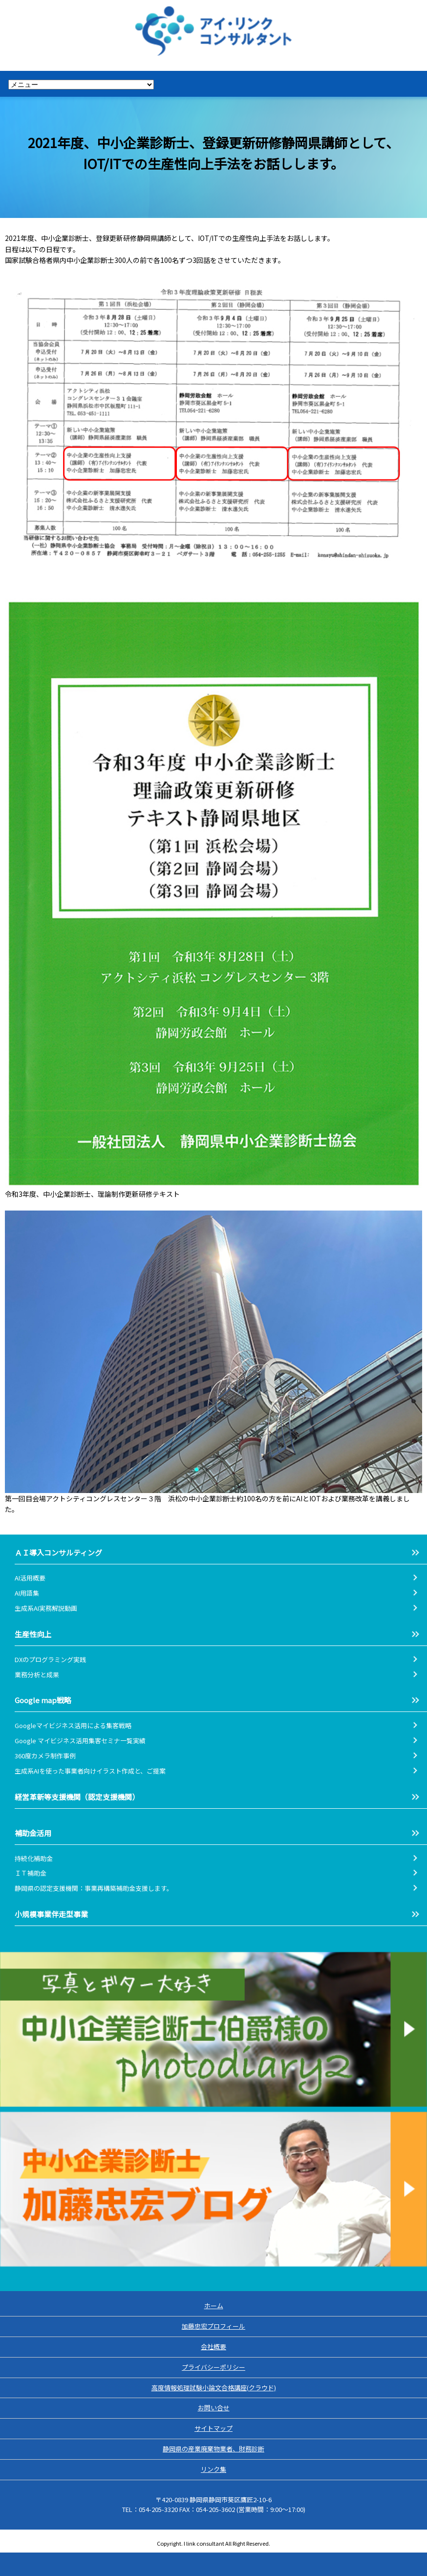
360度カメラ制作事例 (45, 1755)
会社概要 (213, 2346)
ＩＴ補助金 (30, 1873)
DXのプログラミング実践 (50, 1659)
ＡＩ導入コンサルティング (58, 1552)
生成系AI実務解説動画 (46, 1608)
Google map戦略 (43, 1700)
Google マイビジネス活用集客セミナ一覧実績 (80, 1740)
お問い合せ (214, 2407)
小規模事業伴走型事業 (51, 1914)
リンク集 (213, 2469)
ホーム (213, 2305)
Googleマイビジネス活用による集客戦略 (73, 1725)
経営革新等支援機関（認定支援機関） (77, 1797)
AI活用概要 (30, 1577)
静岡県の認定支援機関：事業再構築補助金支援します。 (94, 1888)
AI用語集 (30, 1593)
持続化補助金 (34, 1858)
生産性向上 (33, 1634)
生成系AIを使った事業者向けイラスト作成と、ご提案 (90, 1770)
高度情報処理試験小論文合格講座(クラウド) (213, 2387)
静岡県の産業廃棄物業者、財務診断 (213, 2448)
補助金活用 (33, 1833)
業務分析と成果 (37, 1674)
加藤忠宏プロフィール (213, 2326)
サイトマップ (213, 2428)
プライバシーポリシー (213, 2367)
